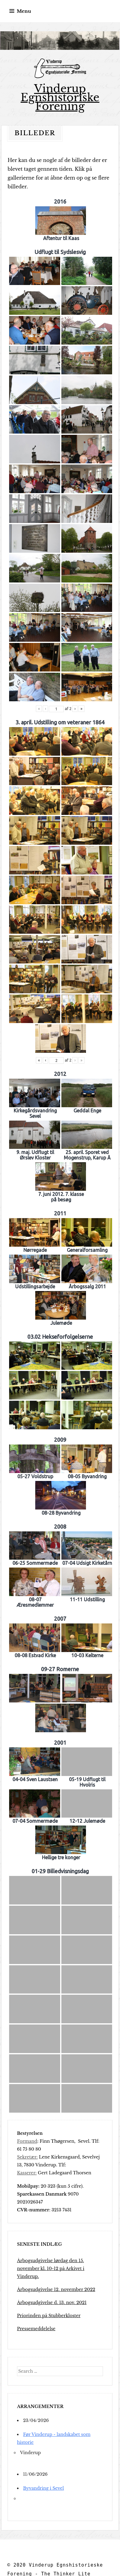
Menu (24, 11)
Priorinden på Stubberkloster (49, 2315)
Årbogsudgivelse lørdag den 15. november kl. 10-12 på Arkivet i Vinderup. (50, 2268)
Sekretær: (27, 2157)
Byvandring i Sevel (43, 2488)
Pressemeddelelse (36, 2328)
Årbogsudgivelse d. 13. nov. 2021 (52, 2302)
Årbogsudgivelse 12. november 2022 (56, 2289)
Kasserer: (27, 2173)
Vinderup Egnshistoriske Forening (60, 97)
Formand (27, 2141)
